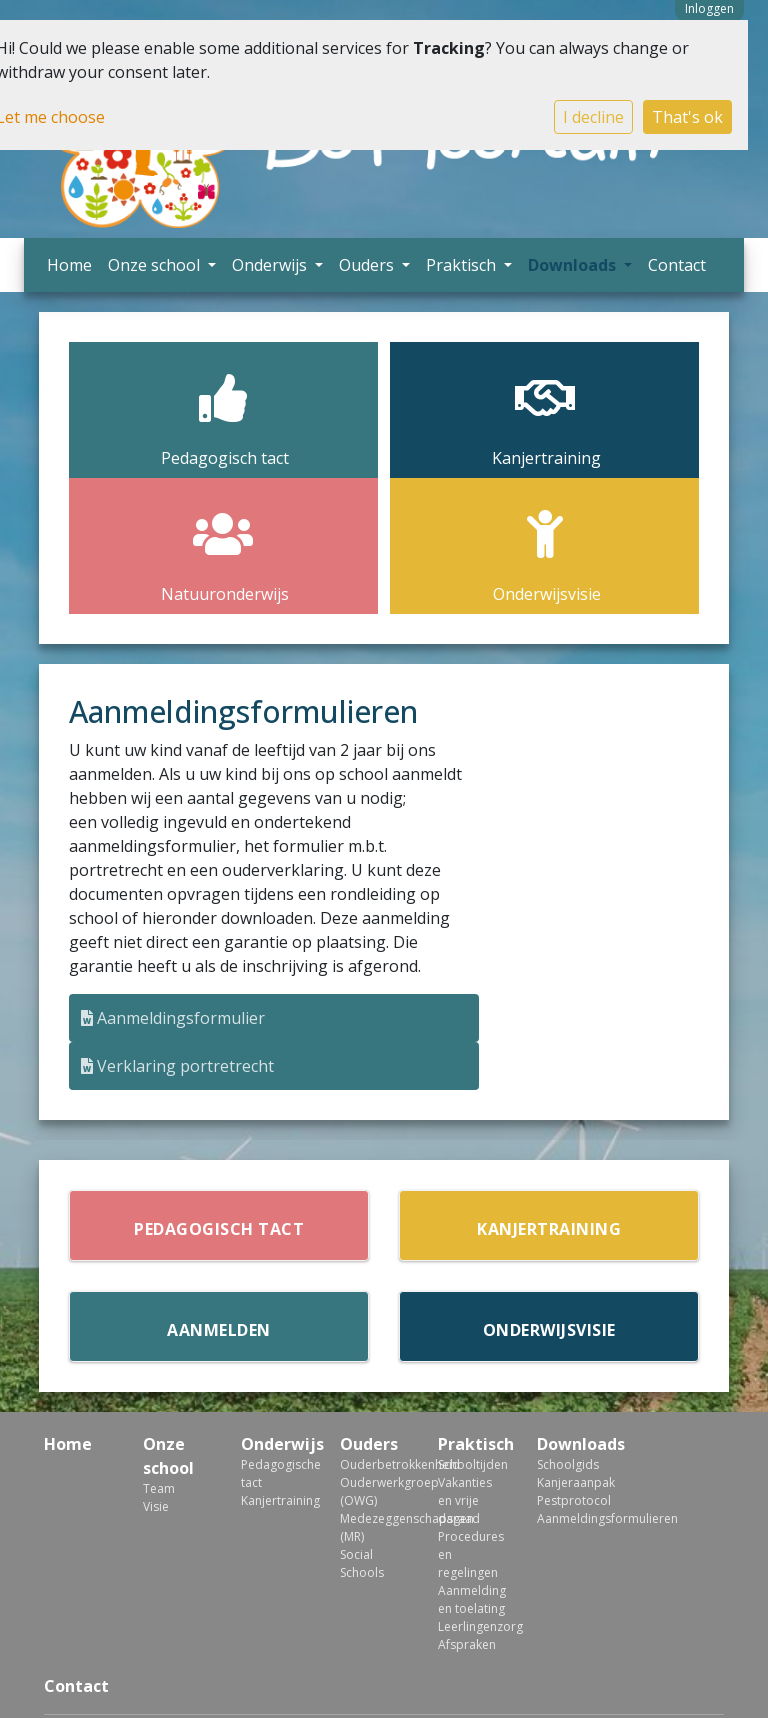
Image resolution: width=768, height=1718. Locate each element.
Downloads (574, 265)
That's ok (687, 117)
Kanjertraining (275, 1500)
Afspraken (467, 1644)
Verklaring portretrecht (177, 1066)
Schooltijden (472, 1464)
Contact (677, 265)
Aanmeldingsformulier (173, 1018)
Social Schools (362, 1563)
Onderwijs (271, 265)
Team (159, 1488)
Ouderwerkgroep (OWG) (374, 1491)
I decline (593, 117)
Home (69, 265)
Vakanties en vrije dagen (465, 1500)
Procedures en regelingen (471, 1554)
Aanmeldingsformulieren (571, 1518)
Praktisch (463, 265)
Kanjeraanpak (571, 1482)
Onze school (156, 265)
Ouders (368, 265)
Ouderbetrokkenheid (374, 1464)
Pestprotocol (571, 1500)
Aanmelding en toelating (472, 1599)
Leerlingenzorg (472, 1626)
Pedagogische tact (275, 1473)
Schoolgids (568, 1464)
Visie (156, 1506)
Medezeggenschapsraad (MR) (374, 1527)
